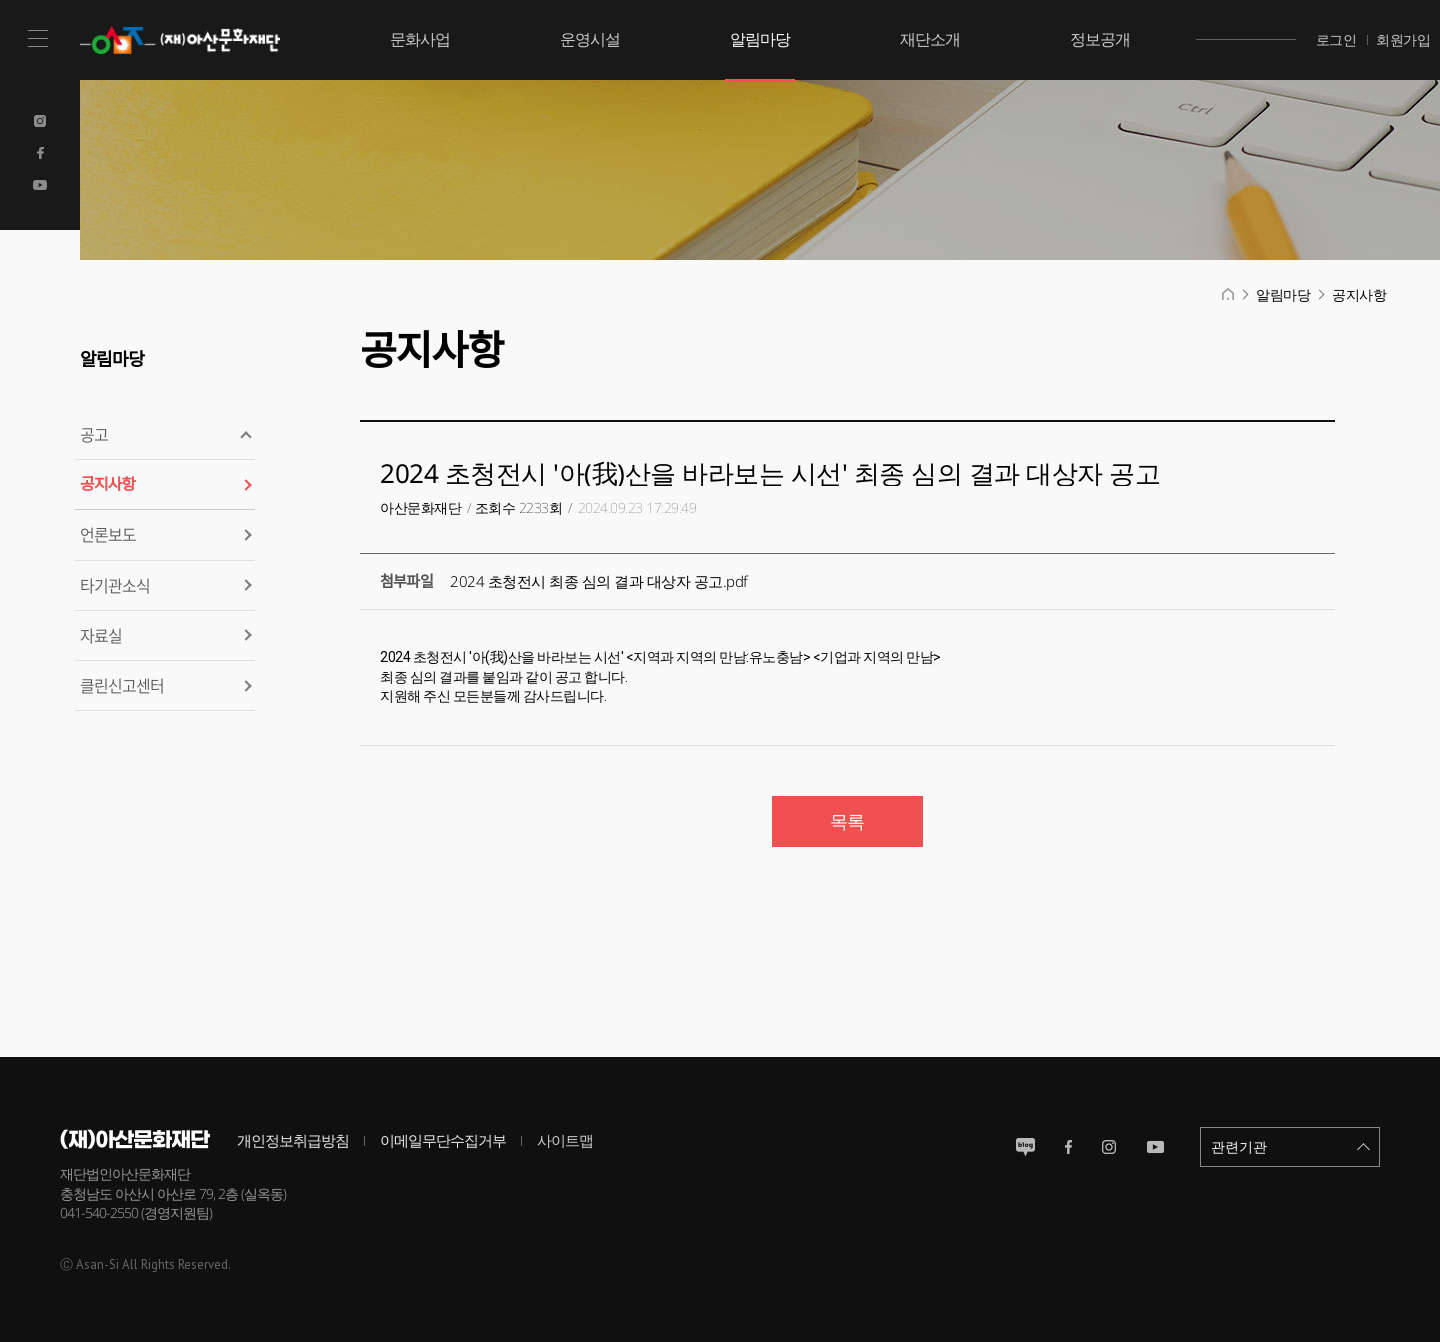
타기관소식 (115, 585)
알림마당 (760, 39)
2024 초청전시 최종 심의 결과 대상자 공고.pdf (599, 581)
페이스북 (1068, 1147)
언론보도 (108, 534)
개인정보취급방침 (293, 1140)
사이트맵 (565, 1140)
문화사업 (420, 39)
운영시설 (590, 39)
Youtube (40, 185)
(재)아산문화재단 (185, 40)
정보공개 (1100, 39)
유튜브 (1155, 1147)
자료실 (101, 635)
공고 (94, 434)
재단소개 (930, 39)
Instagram (40, 121)
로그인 (1336, 39)
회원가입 (1403, 39)
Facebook (40, 153)
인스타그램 (1109, 1147)
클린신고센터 (122, 685)
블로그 (1025, 1147)
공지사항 (107, 484)
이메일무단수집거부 (443, 1140)
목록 (847, 821)
